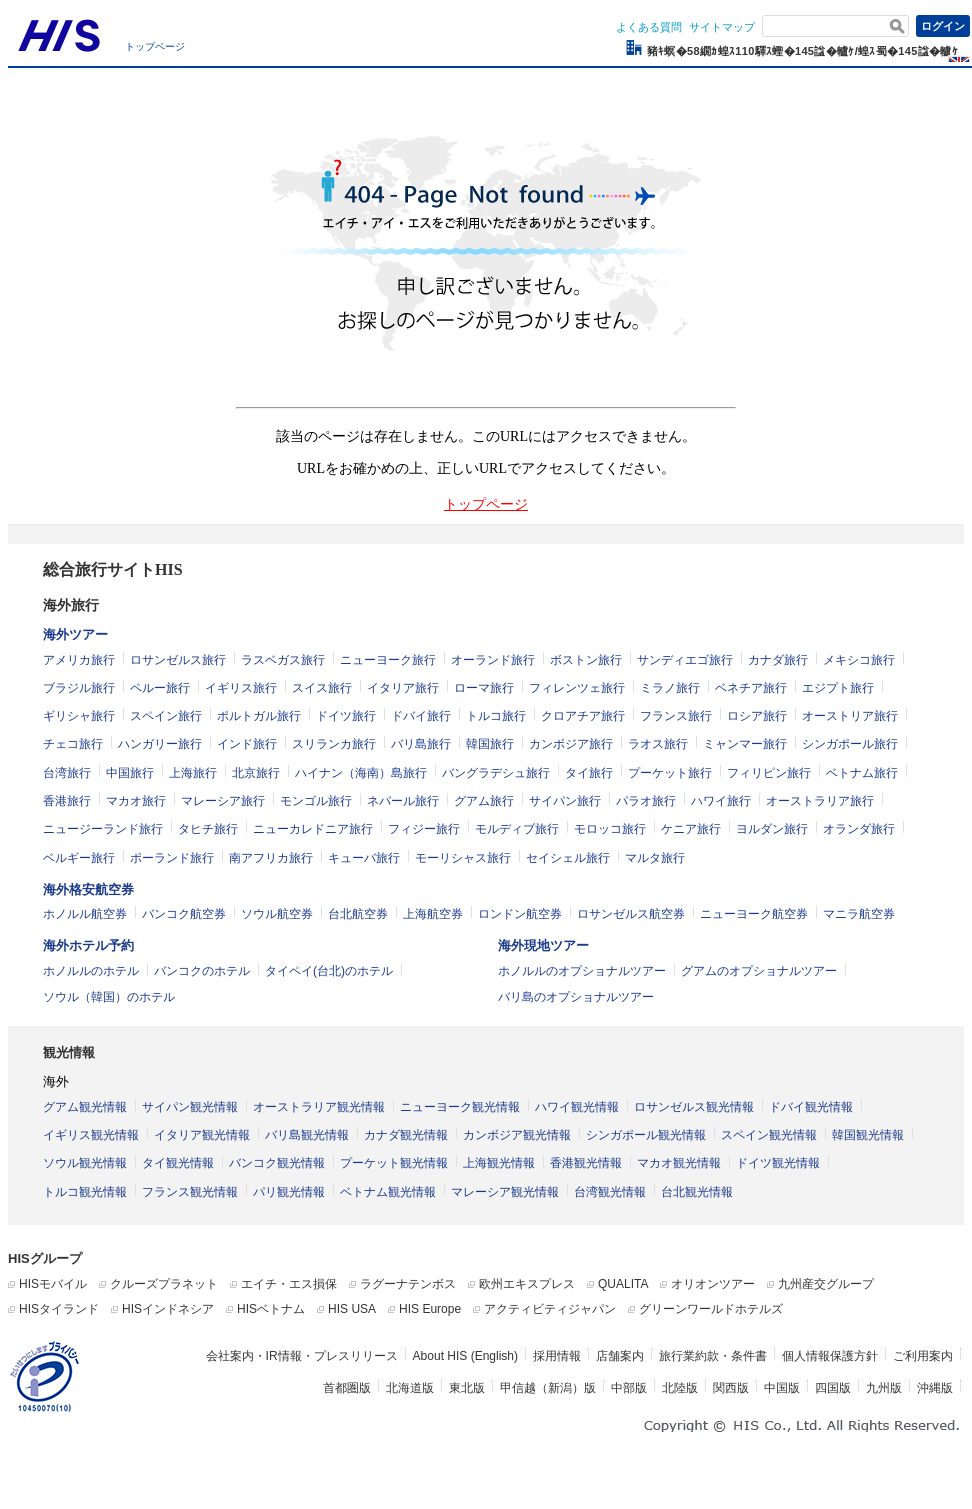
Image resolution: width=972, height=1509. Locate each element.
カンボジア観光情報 (517, 1135)
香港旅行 (67, 801)
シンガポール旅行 (850, 744)
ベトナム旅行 (862, 773)
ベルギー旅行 (79, 858)
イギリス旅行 (241, 688)
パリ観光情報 (289, 1192)
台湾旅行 (67, 773)
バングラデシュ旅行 (496, 773)
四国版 (833, 1388)
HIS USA (352, 1309)
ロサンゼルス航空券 (631, 914)
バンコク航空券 (184, 914)
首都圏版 (347, 1388)
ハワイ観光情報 (577, 1107)
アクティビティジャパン (550, 1309)
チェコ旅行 (73, 744)
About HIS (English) (465, 1356)
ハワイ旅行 (721, 801)
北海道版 (410, 1388)
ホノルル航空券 (85, 914)
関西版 (731, 1388)
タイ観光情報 (178, 1163)
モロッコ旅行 (610, 829)
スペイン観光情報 (769, 1135)
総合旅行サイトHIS (113, 569)
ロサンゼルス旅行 (178, 660)
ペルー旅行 (160, 688)
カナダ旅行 (778, 660)
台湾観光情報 (610, 1192)
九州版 (884, 1388)
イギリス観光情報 (91, 1135)
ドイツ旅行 (346, 716)
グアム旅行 (484, 801)
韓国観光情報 (868, 1135)
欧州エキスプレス (527, 1284)
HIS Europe (430, 1309)
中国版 (782, 1388)
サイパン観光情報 (190, 1107)
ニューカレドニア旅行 (313, 829)
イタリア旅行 (403, 688)
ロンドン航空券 (520, 914)
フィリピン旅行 (769, 773)
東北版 (467, 1388)
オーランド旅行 (493, 660)
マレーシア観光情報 (505, 1192)
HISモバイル (53, 1284)
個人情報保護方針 (830, 1356)
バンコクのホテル (202, 971)
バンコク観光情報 (277, 1163)
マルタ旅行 (655, 858)
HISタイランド (59, 1309)
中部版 (629, 1388)
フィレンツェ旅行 (577, 688)
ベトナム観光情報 (388, 1192)
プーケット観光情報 (394, 1163)
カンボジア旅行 (571, 744)
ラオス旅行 (658, 744)
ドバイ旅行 (421, 716)
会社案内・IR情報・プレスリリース (302, 1356)
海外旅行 (71, 605)
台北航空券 (358, 914)
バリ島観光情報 (307, 1135)
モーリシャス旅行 (463, 858)
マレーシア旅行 (223, 801)
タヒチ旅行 (208, 829)
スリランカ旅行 (334, 744)
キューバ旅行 (364, 858)
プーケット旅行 (670, 773)
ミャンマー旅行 (745, 744)
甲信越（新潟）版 (548, 1388)
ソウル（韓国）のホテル (109, 997)
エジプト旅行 (838, 688)
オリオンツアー (713, 1284)
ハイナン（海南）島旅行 (361, 773)
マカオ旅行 (136, 801)
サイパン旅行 (565, 801)
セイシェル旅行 (568, 858)
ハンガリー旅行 (160, 744)
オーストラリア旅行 (820, 801)
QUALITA (623, 1284)
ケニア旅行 (691, 829)
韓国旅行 (490, 744)
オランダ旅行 (859, 829)
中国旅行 (130, 773)
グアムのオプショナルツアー (759, 971)
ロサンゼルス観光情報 (694, 1107)
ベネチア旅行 (751, 688)
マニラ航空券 (859, 914)
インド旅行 (247, 744)
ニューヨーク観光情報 (460, 1107)
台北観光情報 (697, 1192)
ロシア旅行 (757, 716)
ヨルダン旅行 (772, 829)
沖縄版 (935, 1388)
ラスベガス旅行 (283, 660)
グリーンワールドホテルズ (711, 1309)
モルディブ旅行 (517, 829)
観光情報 (69, 1052)
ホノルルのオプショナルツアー (582, 971)
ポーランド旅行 (172, 858)
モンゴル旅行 (316, 801)
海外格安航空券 (88, 889)
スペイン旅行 (166, 716)
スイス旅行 (322, 688)
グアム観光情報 (85, 1107)
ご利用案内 (923, 1356)
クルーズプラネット (164, 1284)
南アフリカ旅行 (271, 858)
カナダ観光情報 (406, 1135)
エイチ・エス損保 (289, 1284)
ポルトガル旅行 (259, 716)
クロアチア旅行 (583, 716)
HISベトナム (271, 1309)
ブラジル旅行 (79, 688)
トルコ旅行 (496, 716)
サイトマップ (722, 27)
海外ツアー (75, 634)
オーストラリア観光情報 (319, 1107)
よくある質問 (649, 27)
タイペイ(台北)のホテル (329, 971)
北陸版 (680, 1388)
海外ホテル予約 (88, 945)
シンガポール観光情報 (646, 1135)
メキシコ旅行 (859, 660)
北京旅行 (256, 773)
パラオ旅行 (646, 801)
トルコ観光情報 (85, 1192)
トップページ (155, 46)
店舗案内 (620, 1356)
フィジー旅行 (424, 829)
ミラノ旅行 (670, 688)
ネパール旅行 (403, 801)
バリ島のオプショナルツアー (576, 997)
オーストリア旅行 (850, 716)
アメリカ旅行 (79, 660)
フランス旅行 (676, 716)
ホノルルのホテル (91, 971)
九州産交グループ (826, 1284)
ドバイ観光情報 (811, 1107)
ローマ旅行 (484, 688)
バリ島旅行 (421, 744)
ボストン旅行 (586, 660)
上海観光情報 (499, 1163)
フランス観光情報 (190, 1192)
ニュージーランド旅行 (103, 829)
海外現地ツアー (543, 945)
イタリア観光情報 (202, 1135)
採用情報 (557, 1356)
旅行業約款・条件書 (713, 1356)
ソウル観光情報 (85, 1163)
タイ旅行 (589, 773)
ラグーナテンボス (408, 1284)
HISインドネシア (168, 1309)
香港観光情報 (586, 1163)
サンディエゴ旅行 (685, 660)
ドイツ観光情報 (778, 1163)
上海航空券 (433, 914)
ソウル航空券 (277, 914)
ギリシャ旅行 (79, 716)
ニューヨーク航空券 (754, 914)
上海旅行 (193, 773)
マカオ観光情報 (679, 1163)
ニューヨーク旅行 (388, 660)
